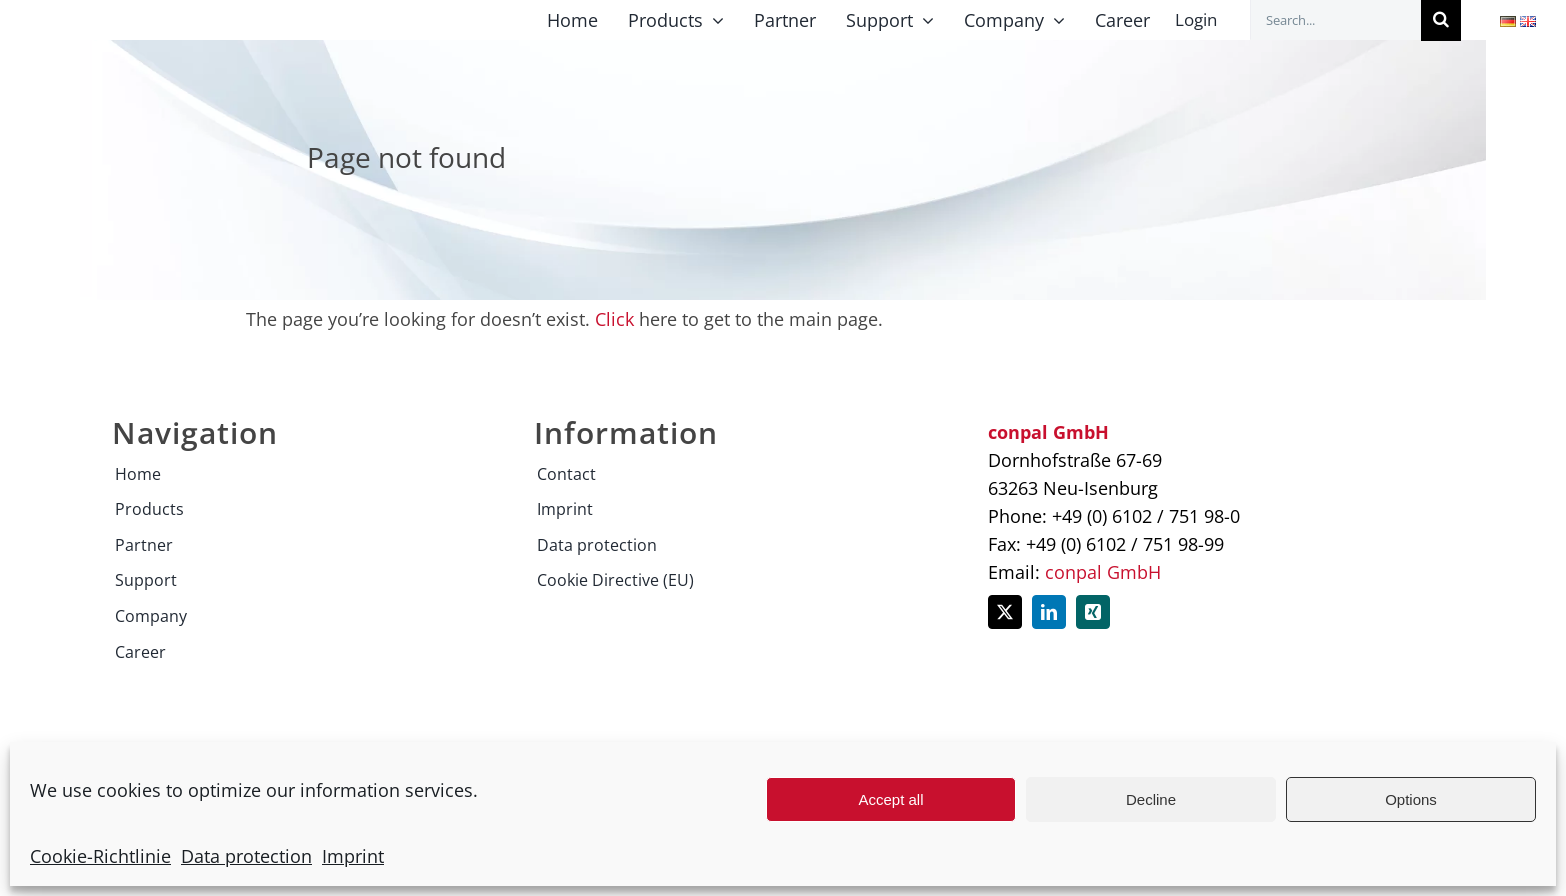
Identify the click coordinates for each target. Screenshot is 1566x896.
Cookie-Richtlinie (100, 856)
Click (614, 319)
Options (1411, 799)
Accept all (890, 799)
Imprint (353, 856)
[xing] (1093, 612)
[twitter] (1005, 612)
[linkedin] (1049, 612)
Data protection (246, 856)
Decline (1151, 799)
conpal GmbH (1103, 572)
